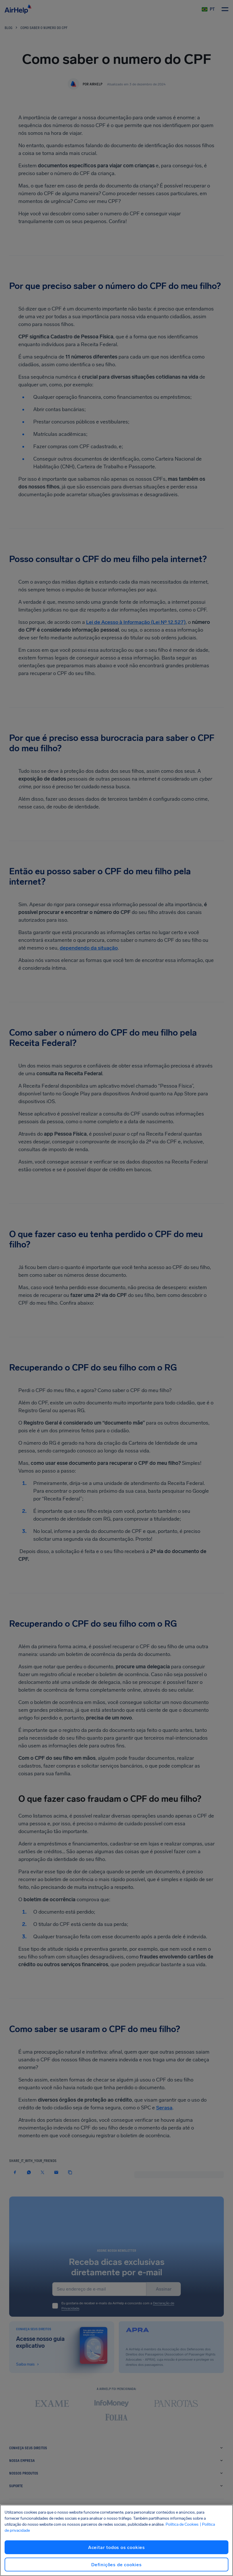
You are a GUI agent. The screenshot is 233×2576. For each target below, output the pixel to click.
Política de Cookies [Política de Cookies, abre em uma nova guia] (182, 2524)
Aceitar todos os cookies (116, 2547)
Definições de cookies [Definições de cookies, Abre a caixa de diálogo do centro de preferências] (116, 2564)
